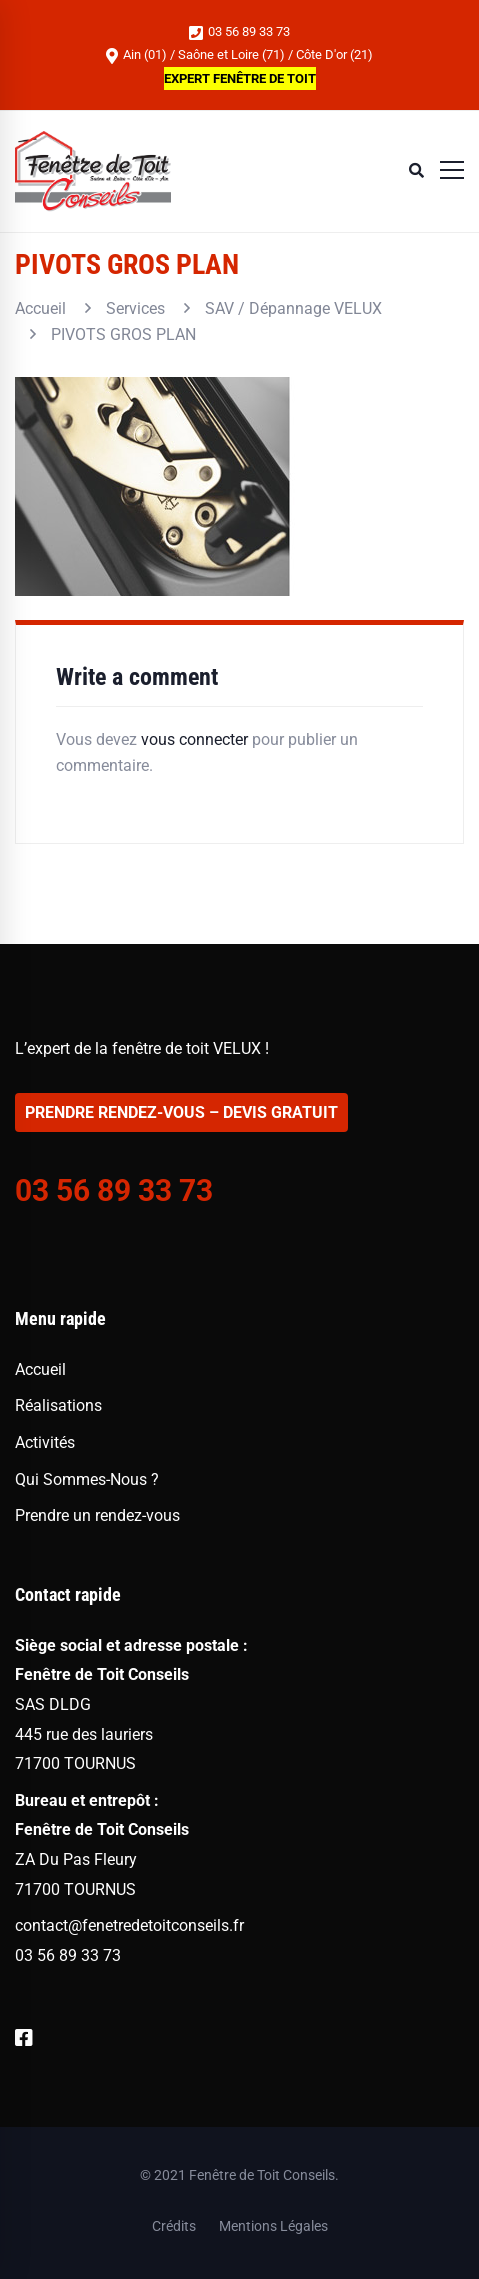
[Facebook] (24, 2038)
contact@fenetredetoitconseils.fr (129, 1925)
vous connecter (194, 739)
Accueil (40, 308)
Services (135, 308)
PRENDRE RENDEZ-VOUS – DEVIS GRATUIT (181, 1112)
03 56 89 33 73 (239, 32)
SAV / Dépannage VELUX (293, 308)
